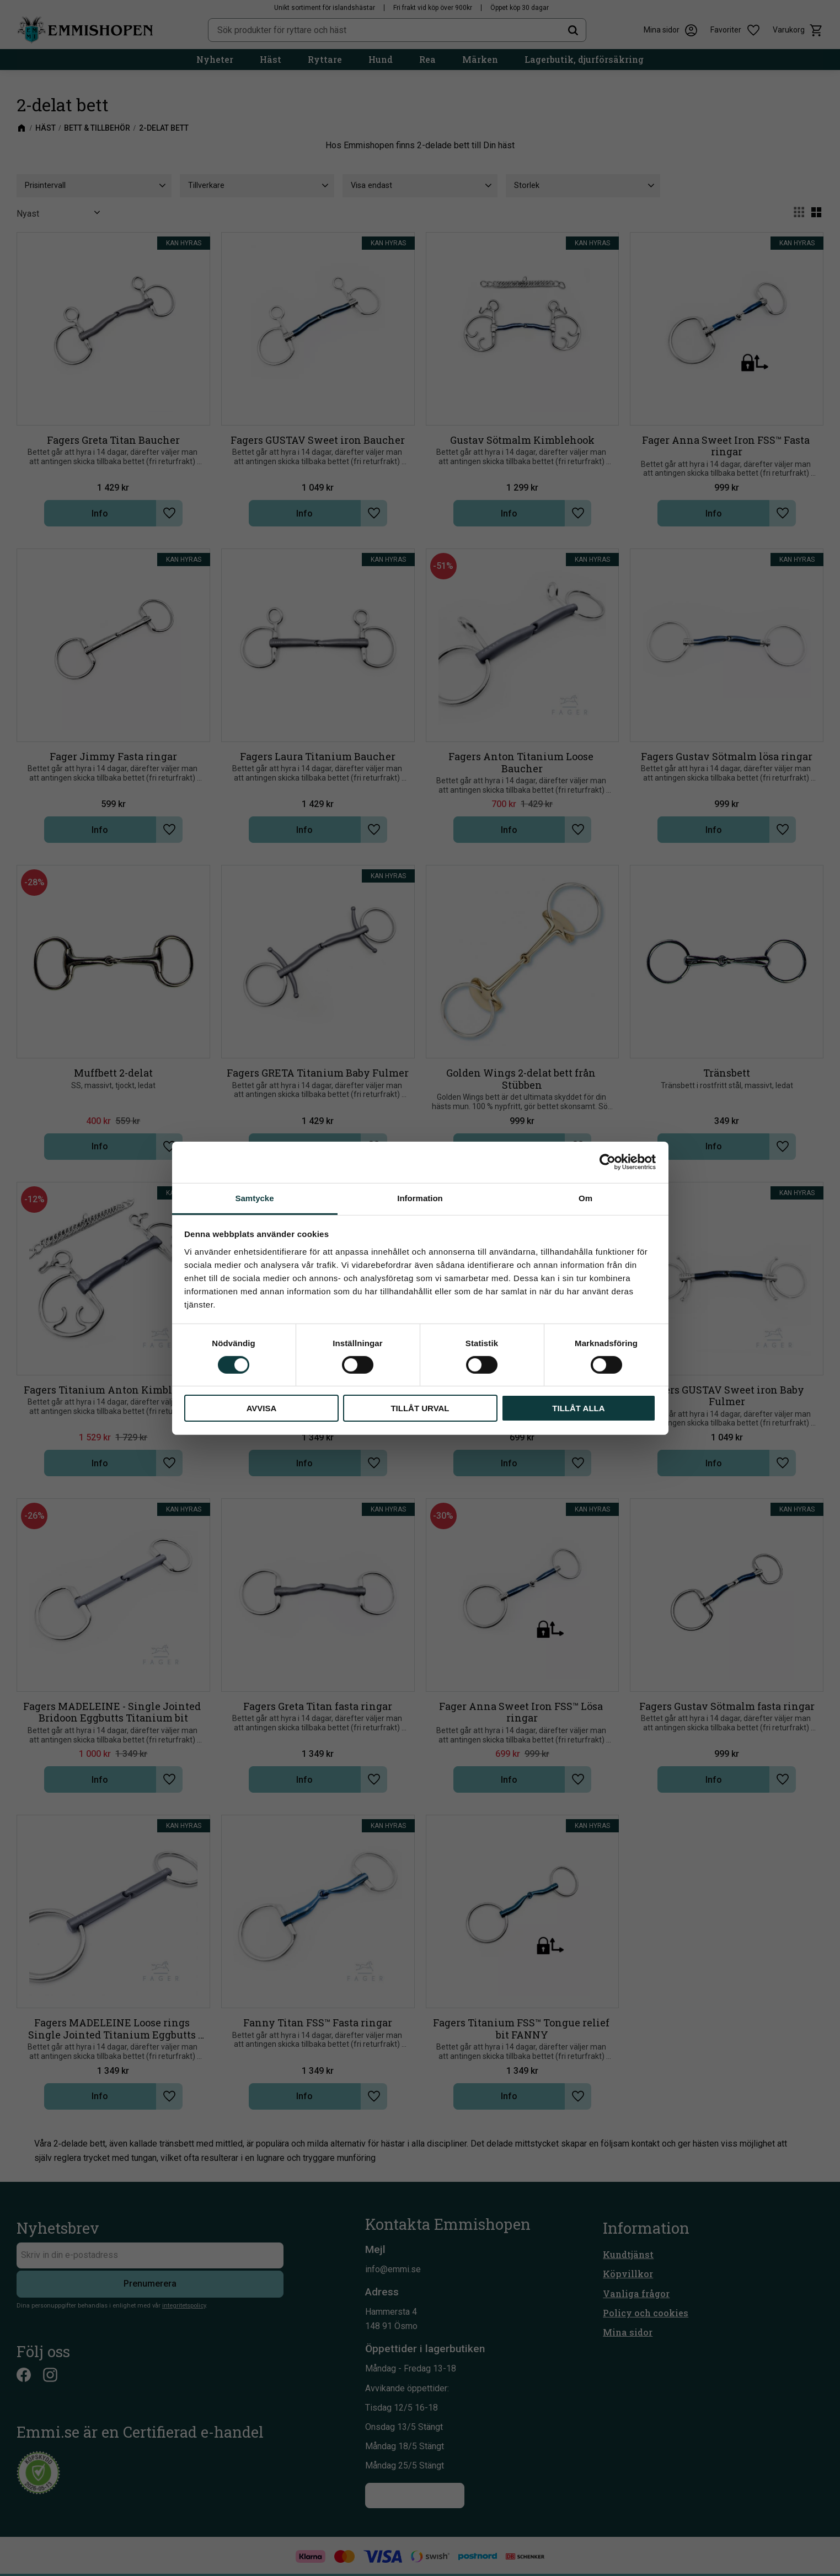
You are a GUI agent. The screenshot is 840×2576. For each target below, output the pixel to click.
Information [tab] (420, 1197)
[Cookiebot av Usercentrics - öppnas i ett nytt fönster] (607, 1162)
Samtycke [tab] (254, 1197)
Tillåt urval (419, 1408)
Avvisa (262, 1408)
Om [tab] (585, 1197)
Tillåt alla (578, 1408)
